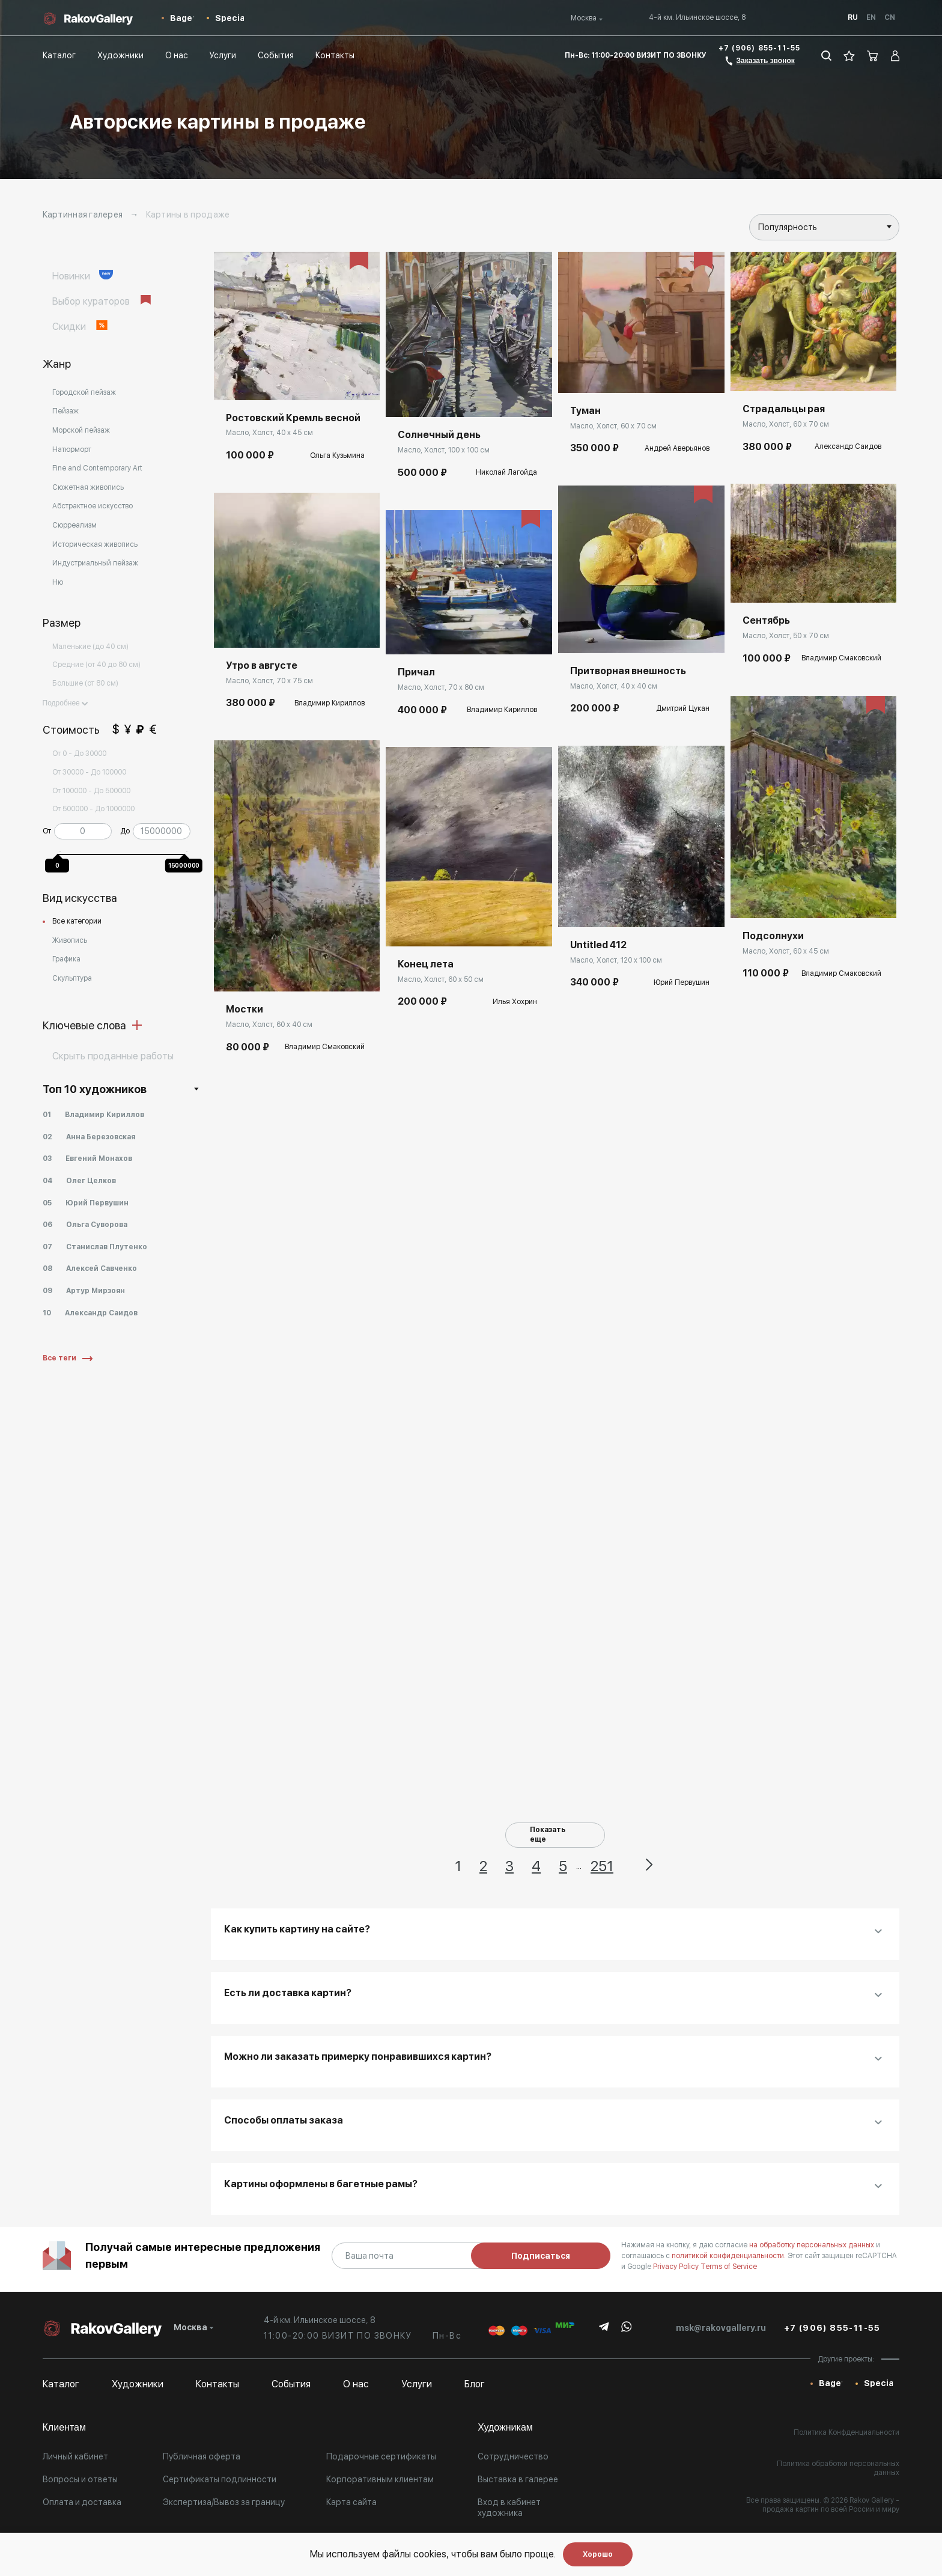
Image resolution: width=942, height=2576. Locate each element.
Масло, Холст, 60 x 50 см (441, 979)
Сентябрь (766, 620)
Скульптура (72, 978)
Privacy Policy (676, 2266)
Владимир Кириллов (329, 703)
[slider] (60, 851)
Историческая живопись (95, 544)
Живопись (69, 940)
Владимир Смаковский (325, 1047)
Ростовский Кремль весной (293, 418)
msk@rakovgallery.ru (721, 2328)
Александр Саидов (848, 446)
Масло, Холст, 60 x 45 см (786, 951)
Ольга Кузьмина (337, 455)
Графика (66, 959)
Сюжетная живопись (88, 487)
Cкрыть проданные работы (113, 1056)
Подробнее (65, 703)
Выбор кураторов (102, 301)
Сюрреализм (74, 525)
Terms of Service (728, 2266)
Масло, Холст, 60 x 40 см (269, 1024)
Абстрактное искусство (92, 506)
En (871, 17)
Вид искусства (80, 898)
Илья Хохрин (515, 1001)
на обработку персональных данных (812, 2245)
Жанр (57, 364)
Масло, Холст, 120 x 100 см (616, 960)
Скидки (80, 326)
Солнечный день (439, 434)
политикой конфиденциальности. (730, 2256)
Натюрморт (71, 449)
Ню (57, 582)
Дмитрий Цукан (683, 708)
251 (602, 1866)
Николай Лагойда (506, 472)
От (47, 831)
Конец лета (426, 964)
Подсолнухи (773, 936)
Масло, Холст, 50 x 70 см (786, 636)
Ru (853, 17)
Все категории (77, 921)
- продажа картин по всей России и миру (830, 2505)
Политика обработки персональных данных (838, 2468)
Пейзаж (65, 411)
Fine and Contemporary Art (97, 468)
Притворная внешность (628, 671)
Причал (416, 672)
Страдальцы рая (784, 409)
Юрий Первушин (682, 982)
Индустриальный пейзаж (95, 563)
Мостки (244, 1009)
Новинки (83, 276)
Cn (889, 17)
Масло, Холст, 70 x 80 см (441, 687)
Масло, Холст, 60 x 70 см (613, 426)
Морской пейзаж (81, 430)
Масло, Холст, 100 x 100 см (444, 450)
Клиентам (64, 2427)
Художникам (505, 2427)
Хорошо (598, 2554)
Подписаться (540, 2256)
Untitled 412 (598, 945)
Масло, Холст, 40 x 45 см (269, 432)
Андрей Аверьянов (677, 448)
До (125, 831)
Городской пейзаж (84, 392)
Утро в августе (261, 665)
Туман (585, 410)
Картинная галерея (83, 214)
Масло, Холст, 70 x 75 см (269, 681)
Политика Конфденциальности (846, 2432)
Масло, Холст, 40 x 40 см (613, 686)
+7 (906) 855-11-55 (760, 48)
